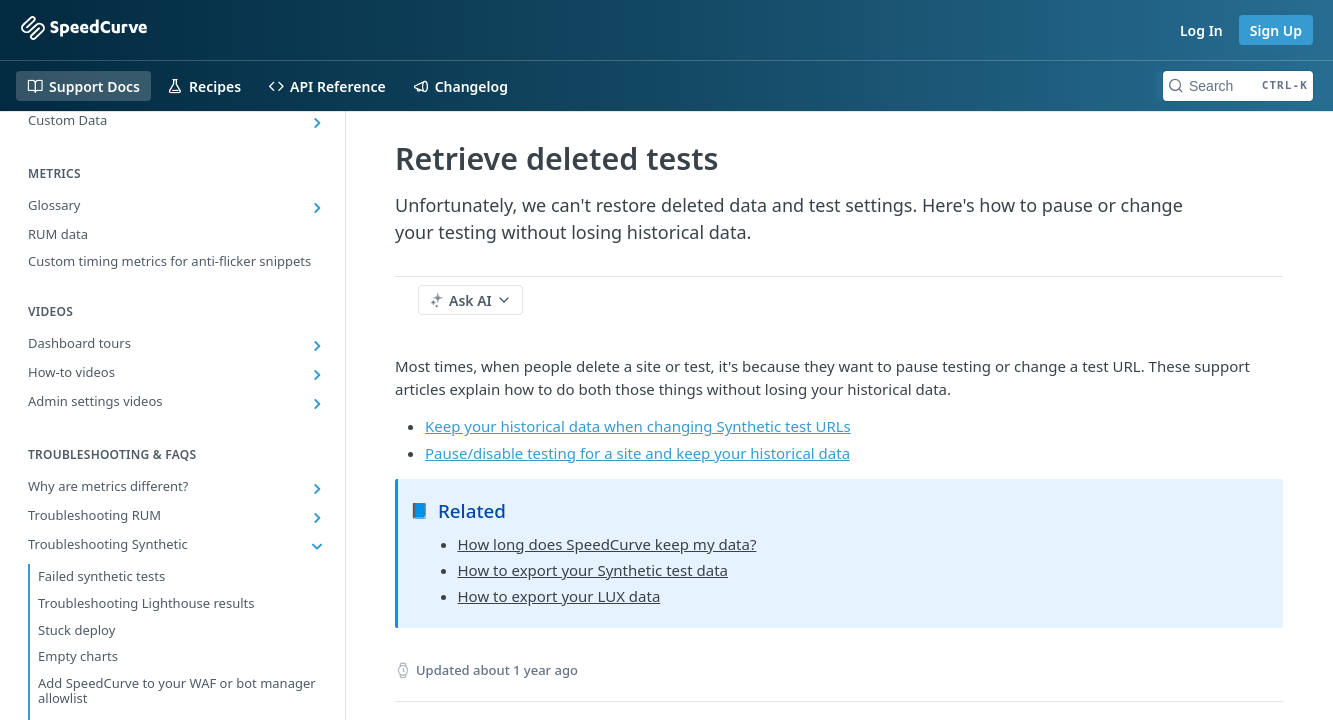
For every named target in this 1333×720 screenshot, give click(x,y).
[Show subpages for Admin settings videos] (317, 404)
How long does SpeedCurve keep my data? (607, 544)
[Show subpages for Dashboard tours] (317, 346)
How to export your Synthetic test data (593, 570)
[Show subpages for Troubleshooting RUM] (317, 518)
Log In (1201, 30)
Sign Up (1276, 30)
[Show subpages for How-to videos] (317, 375)
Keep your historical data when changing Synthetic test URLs (638, 426)
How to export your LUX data (559, 596)
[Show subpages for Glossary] (317, 208)
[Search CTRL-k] (1238, 86)
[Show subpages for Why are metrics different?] (317, 489)
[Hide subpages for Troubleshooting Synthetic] (317, 547)
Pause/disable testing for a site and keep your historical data (637, 453)
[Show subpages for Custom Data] (317, 123)
